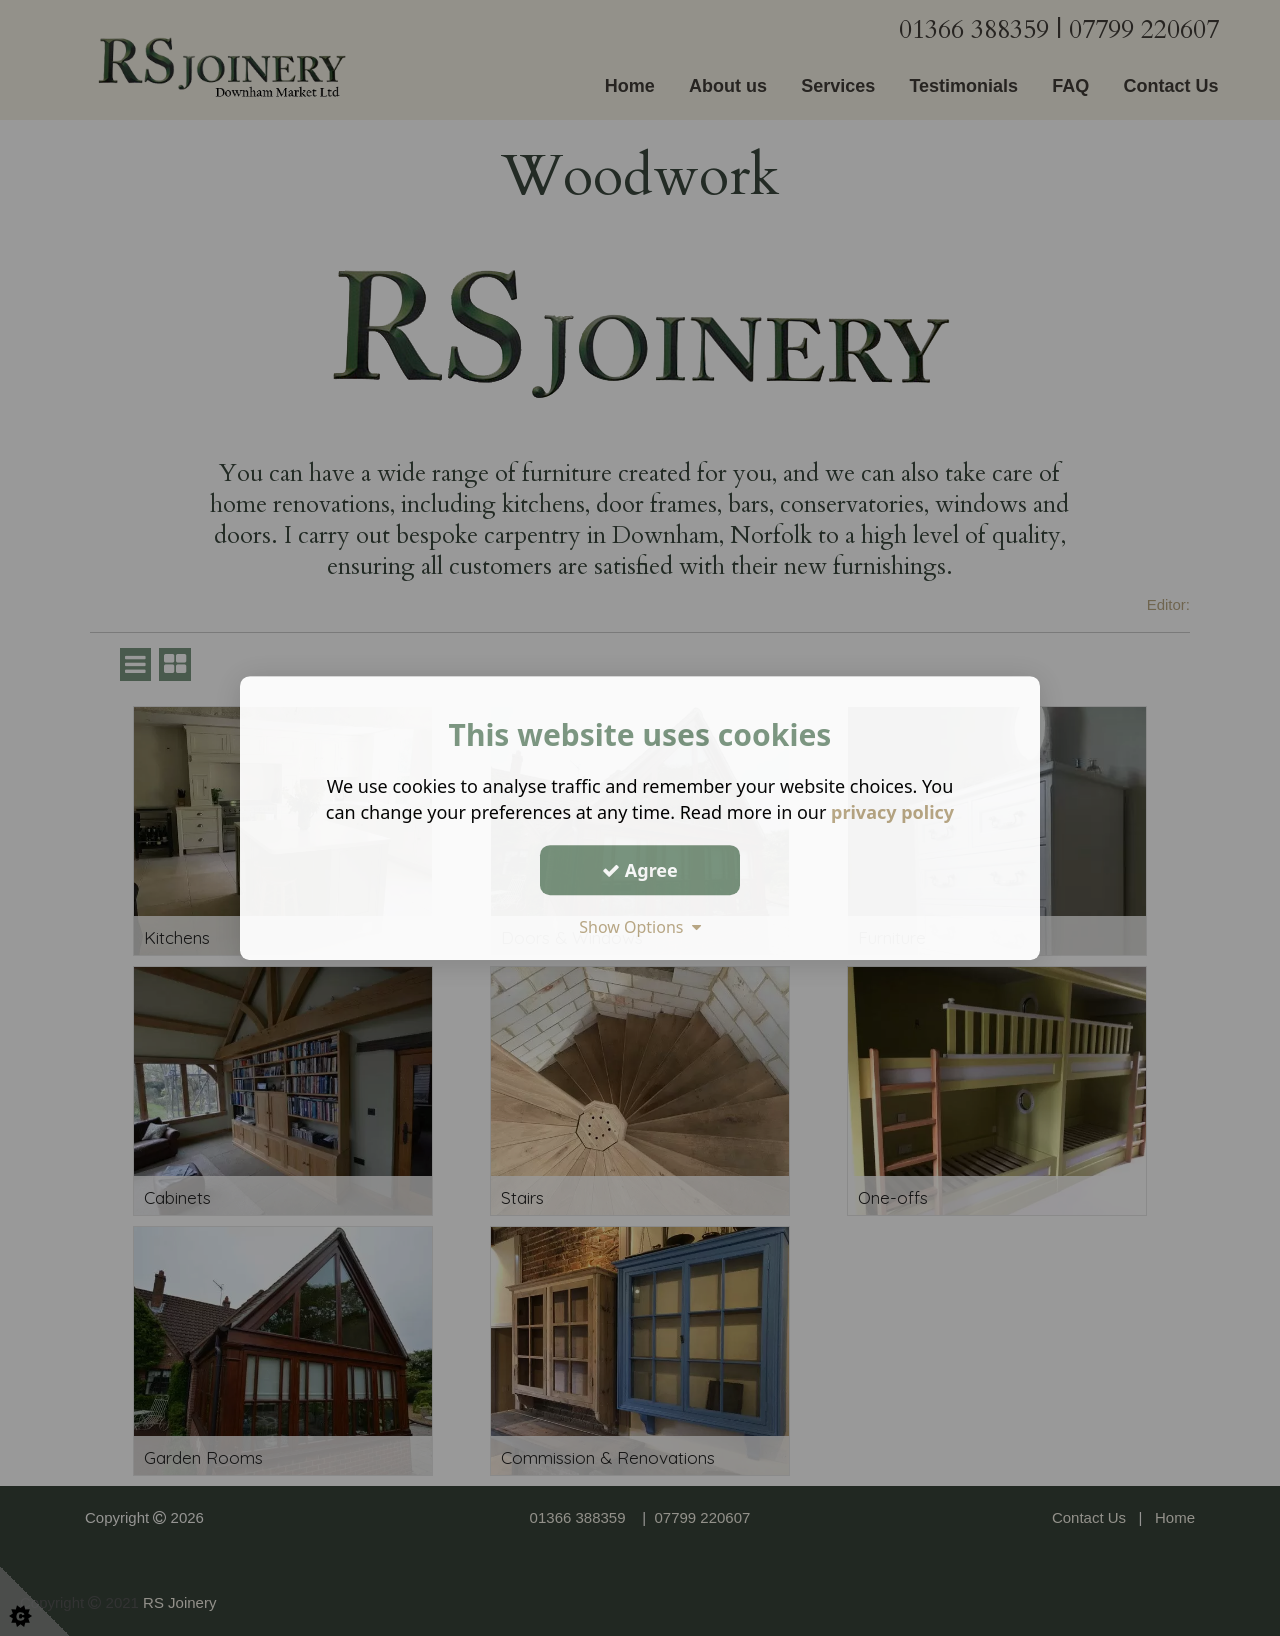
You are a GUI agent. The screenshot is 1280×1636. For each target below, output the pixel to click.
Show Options (640, 927)
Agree (640, 870)
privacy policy (892, 812)
